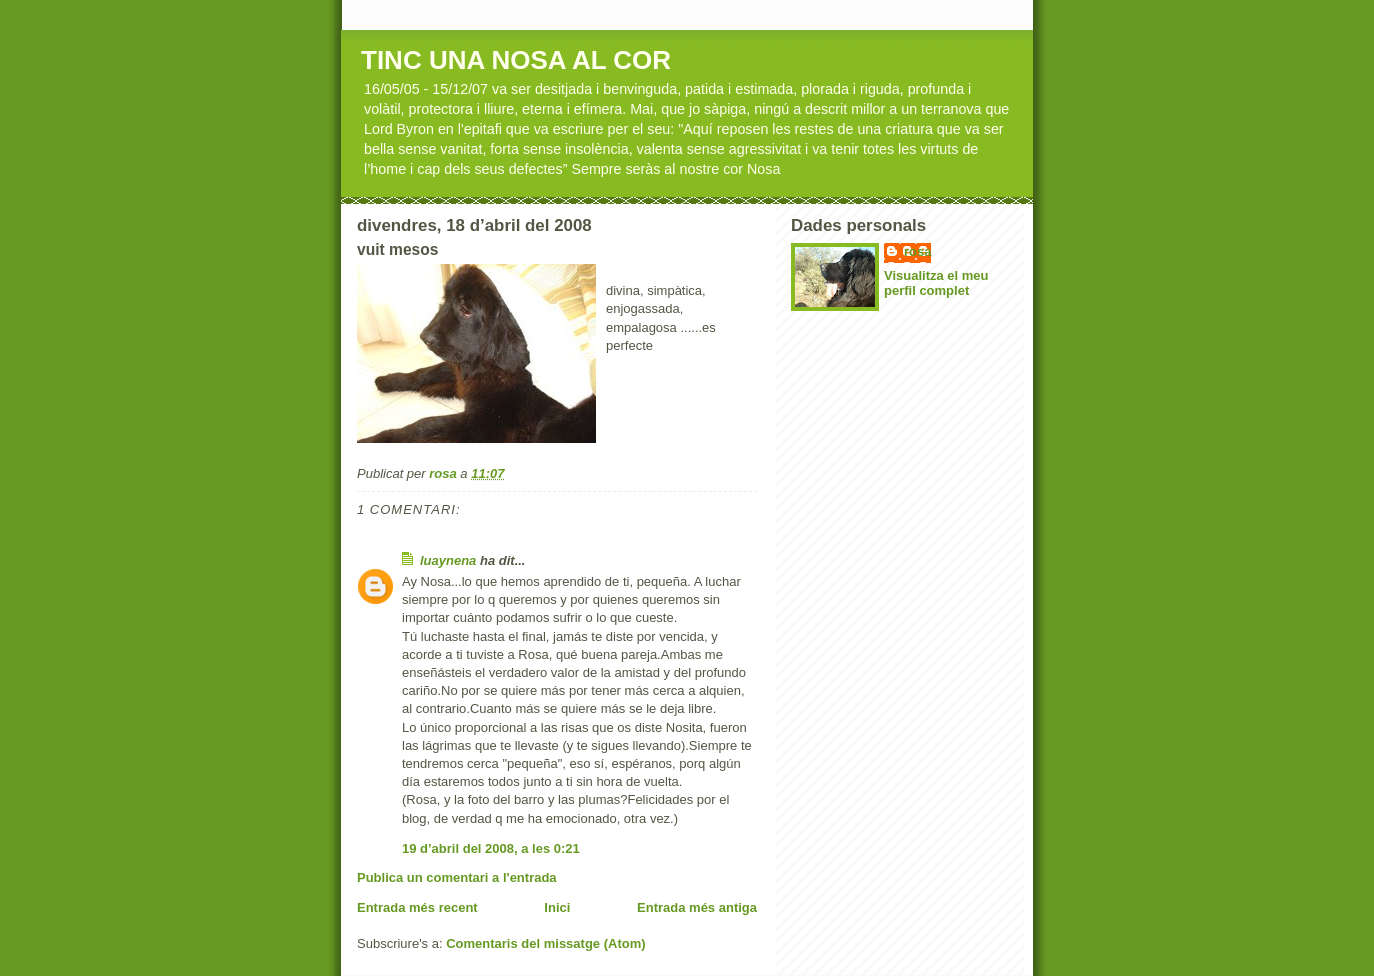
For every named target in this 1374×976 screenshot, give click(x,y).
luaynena (448, 560)
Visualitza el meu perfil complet (936, 283)
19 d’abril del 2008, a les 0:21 (491, 848)
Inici (557, 907)
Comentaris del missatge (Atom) (545, 943)
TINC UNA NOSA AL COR (516, 60)
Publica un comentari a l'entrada (457, 877)
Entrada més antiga (697, 907)
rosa (917, 251)
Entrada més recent (417, 907)
